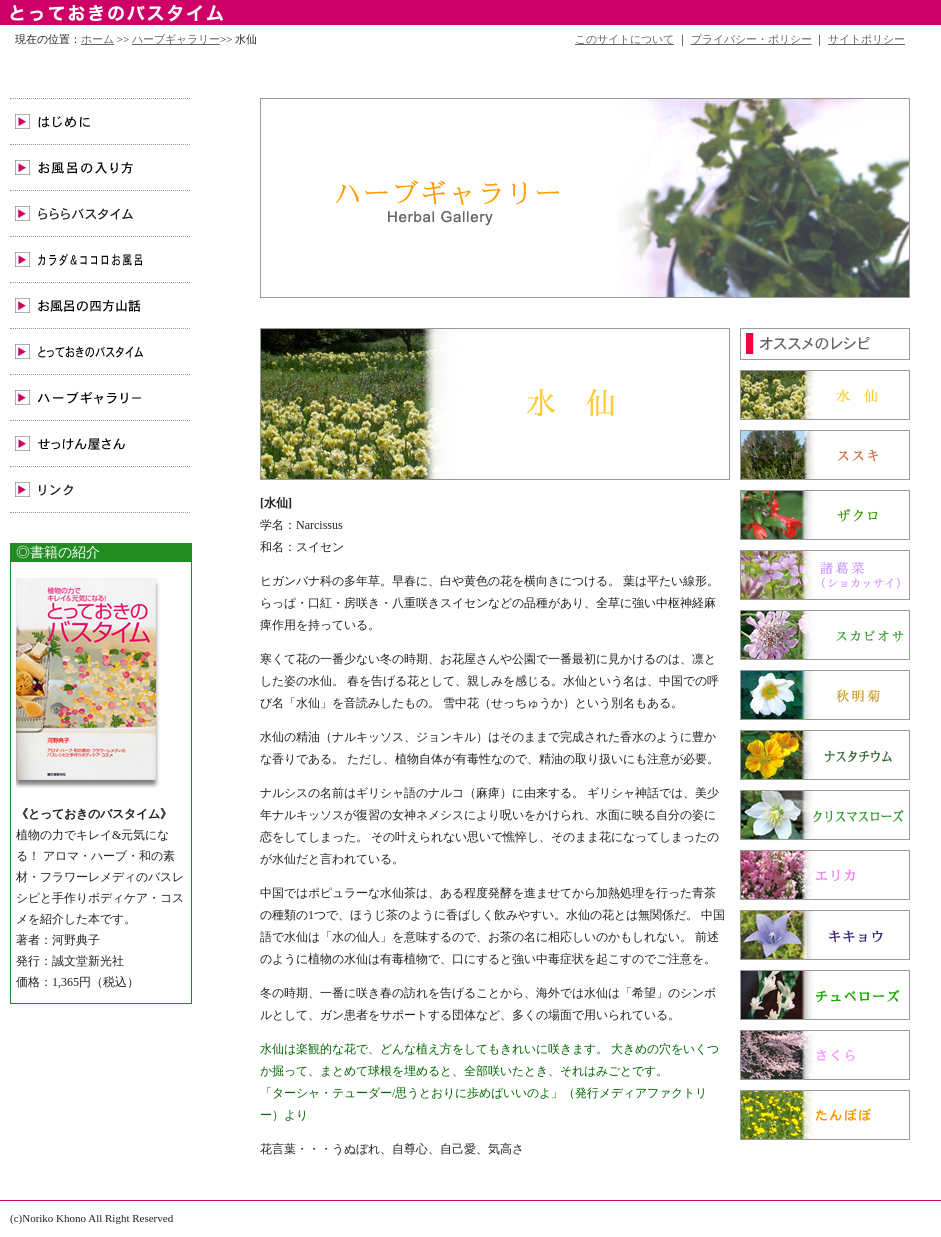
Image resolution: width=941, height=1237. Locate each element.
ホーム (97, 39)
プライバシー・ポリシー (751, 39)
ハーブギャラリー (176, 39)
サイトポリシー (866, 39)
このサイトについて (624, 39)
